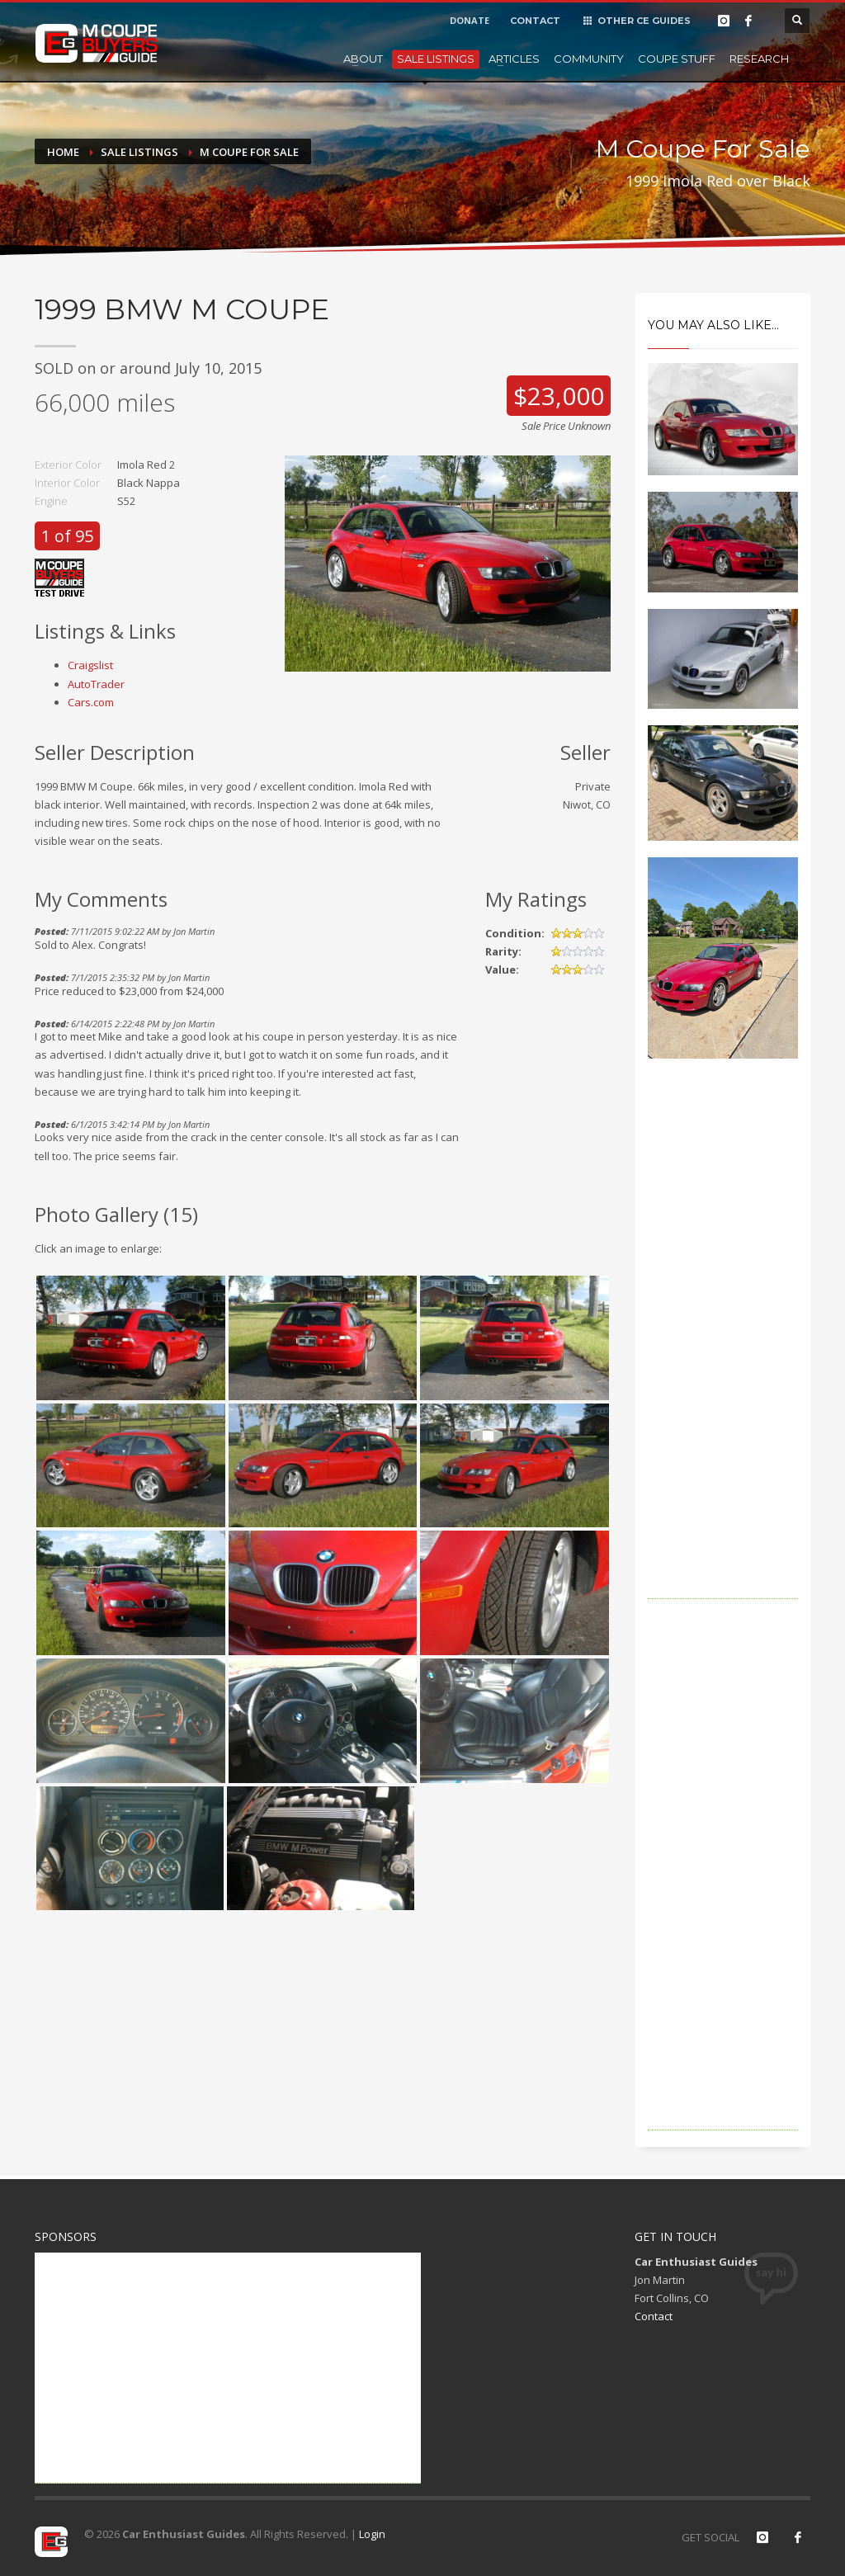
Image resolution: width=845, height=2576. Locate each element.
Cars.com (91, 702)
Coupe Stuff (676, 58)
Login (372, 2533)
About (363, 58)
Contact (654, 2316)
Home (63, 151)
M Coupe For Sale (249, 151)
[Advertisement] (723, 1351)
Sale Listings (435, 58)
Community (589, 58)
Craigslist (90, 665)
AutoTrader (96, 684)
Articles (514, 58)
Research (759, 58)
